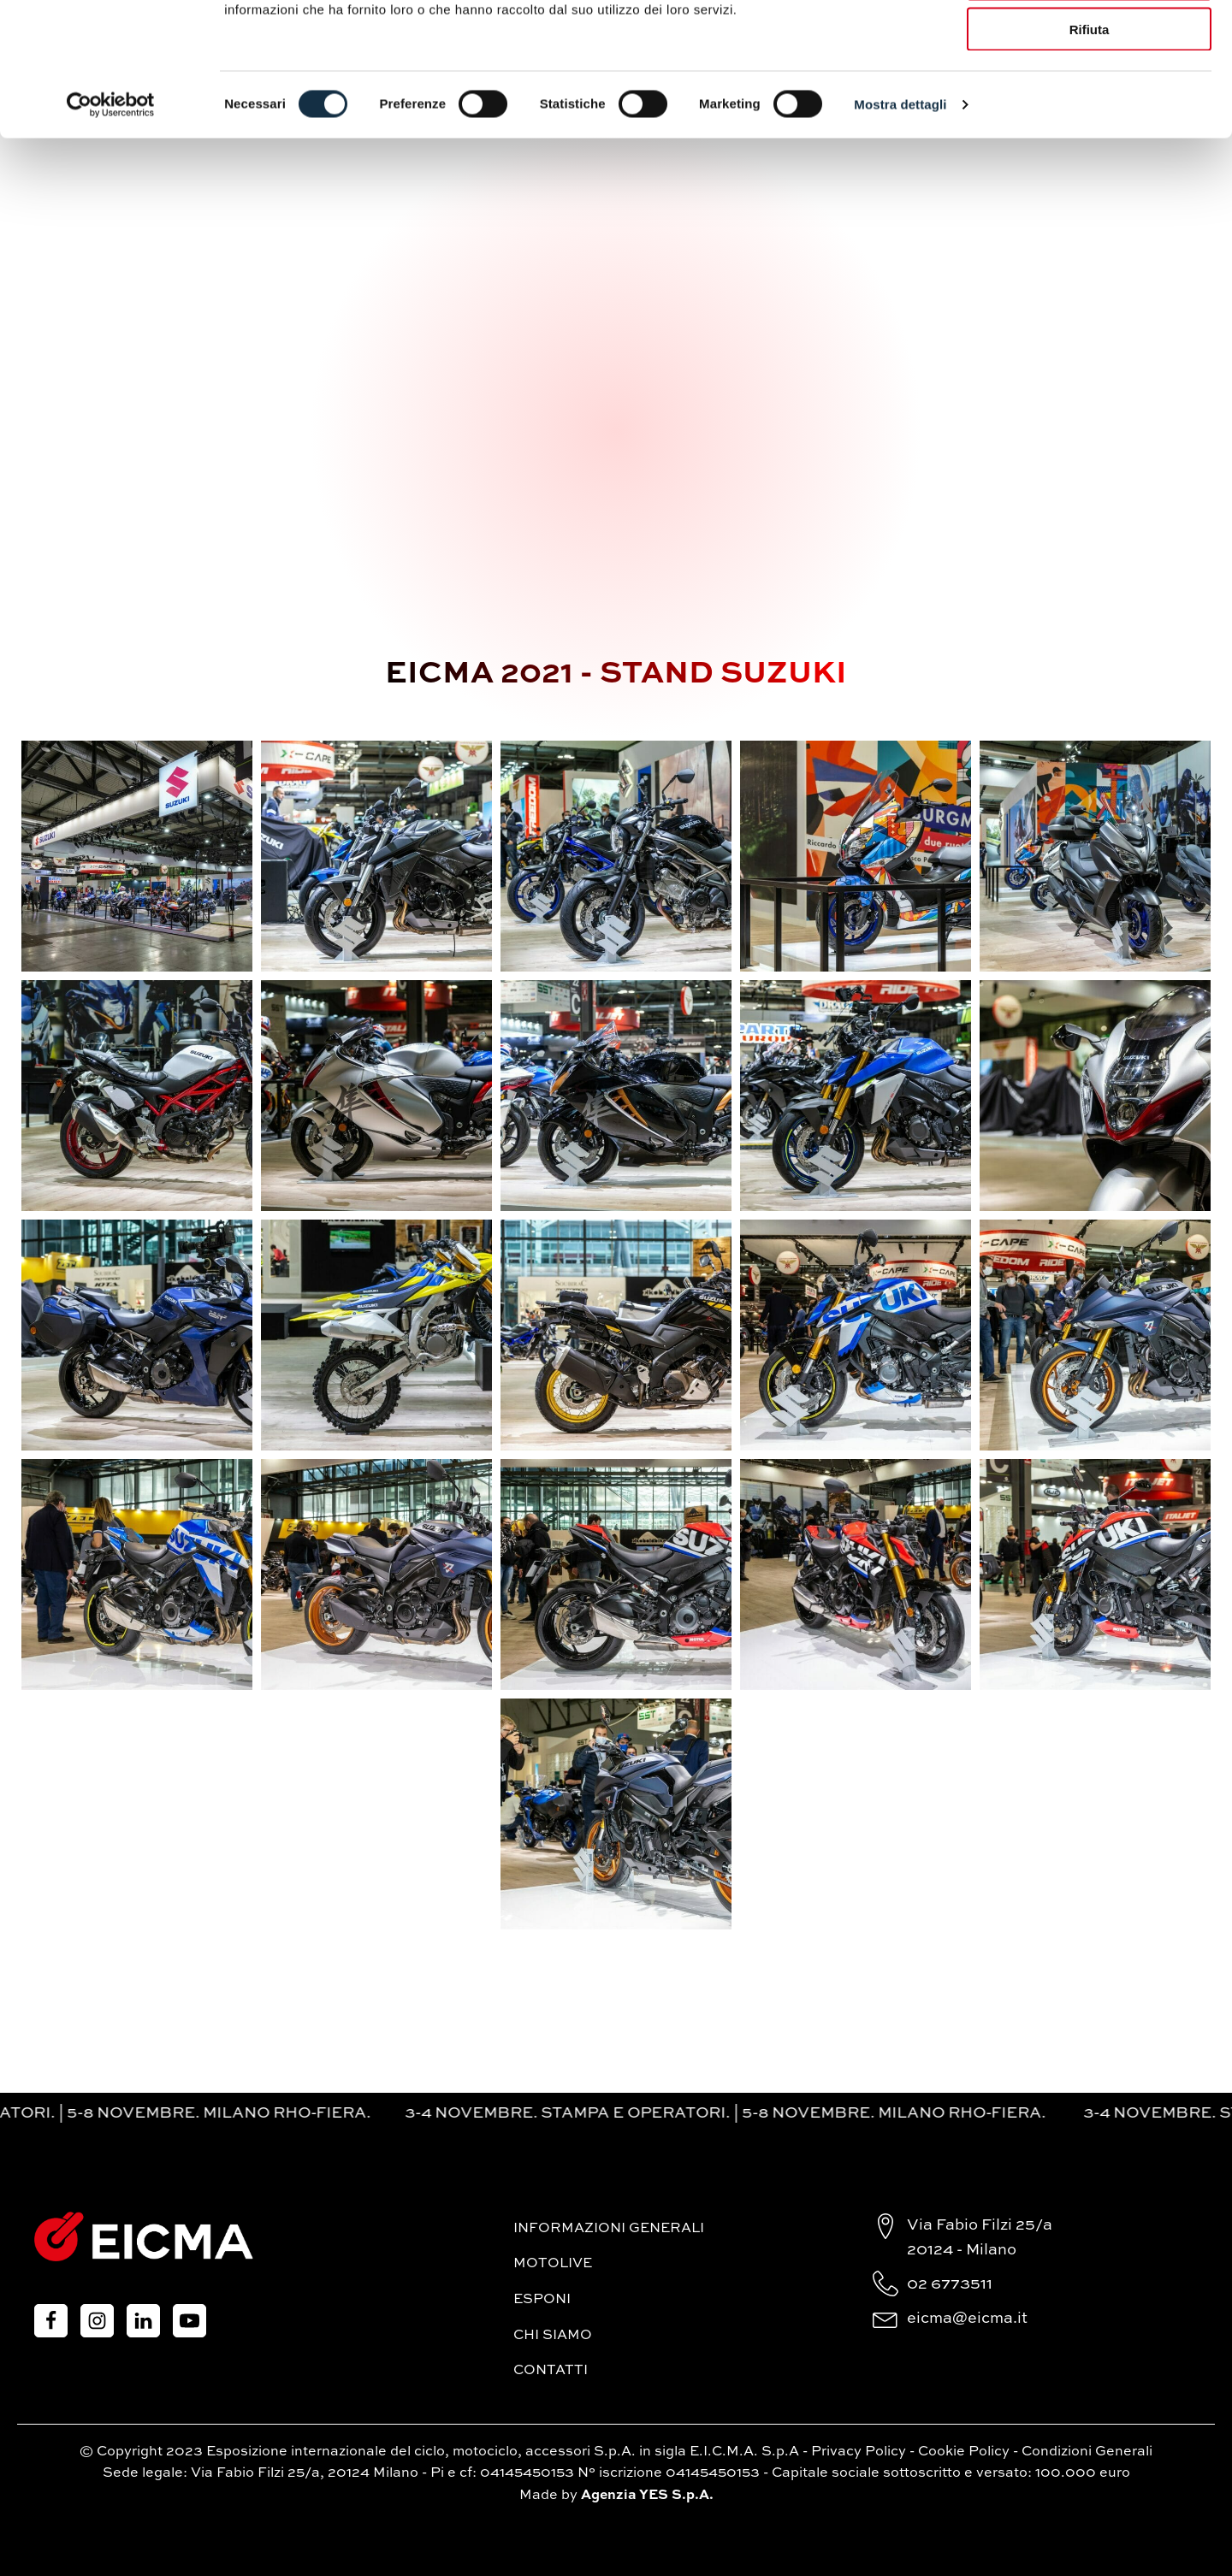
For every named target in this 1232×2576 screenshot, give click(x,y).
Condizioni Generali (1087, 2452)
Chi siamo (552, 2336)
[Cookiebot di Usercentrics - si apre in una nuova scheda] (111, 219)
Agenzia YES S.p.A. (647, 2495)
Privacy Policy (858, 2452)
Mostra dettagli (900, 218)
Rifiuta (1089, 143)
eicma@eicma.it (967, 2318)
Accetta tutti (1089, 42)
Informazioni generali (608, 2229)
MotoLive (552, 2264)
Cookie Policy (964, 2452)
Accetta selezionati (1088, 93)
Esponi (542, 2300)
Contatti (550, 2371)
